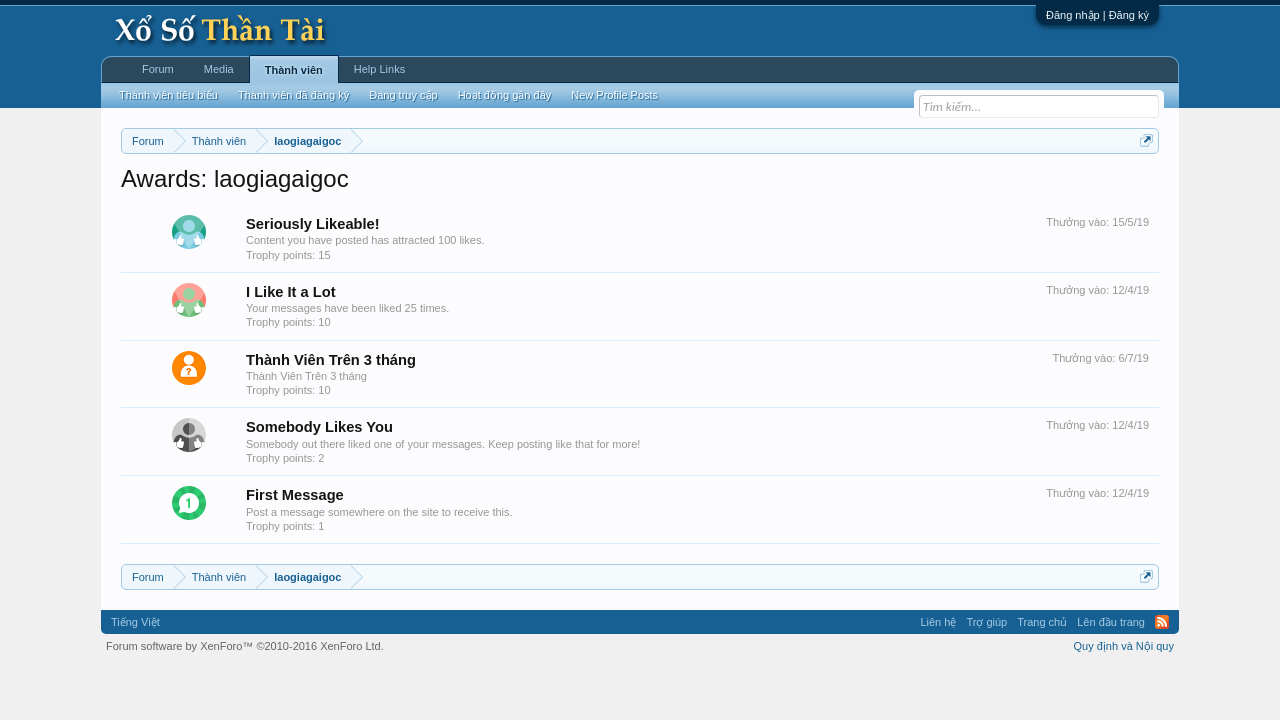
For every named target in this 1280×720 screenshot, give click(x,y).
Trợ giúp (986, 622)
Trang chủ (1042, 622)
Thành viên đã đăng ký (293, 95)
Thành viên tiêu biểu (168, 95)
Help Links (379, 69)
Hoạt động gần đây (505, 95)
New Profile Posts (614, 95)
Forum (158, 69)
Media (219, 69)
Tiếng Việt (135, 622)
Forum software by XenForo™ (245, 646)
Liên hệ (938, 622)
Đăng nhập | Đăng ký (1097, 15)
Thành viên (294, 70)
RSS (1162, 622)
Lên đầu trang (1111, 622)
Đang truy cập (403, 95)
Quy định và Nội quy (1124, 646)
